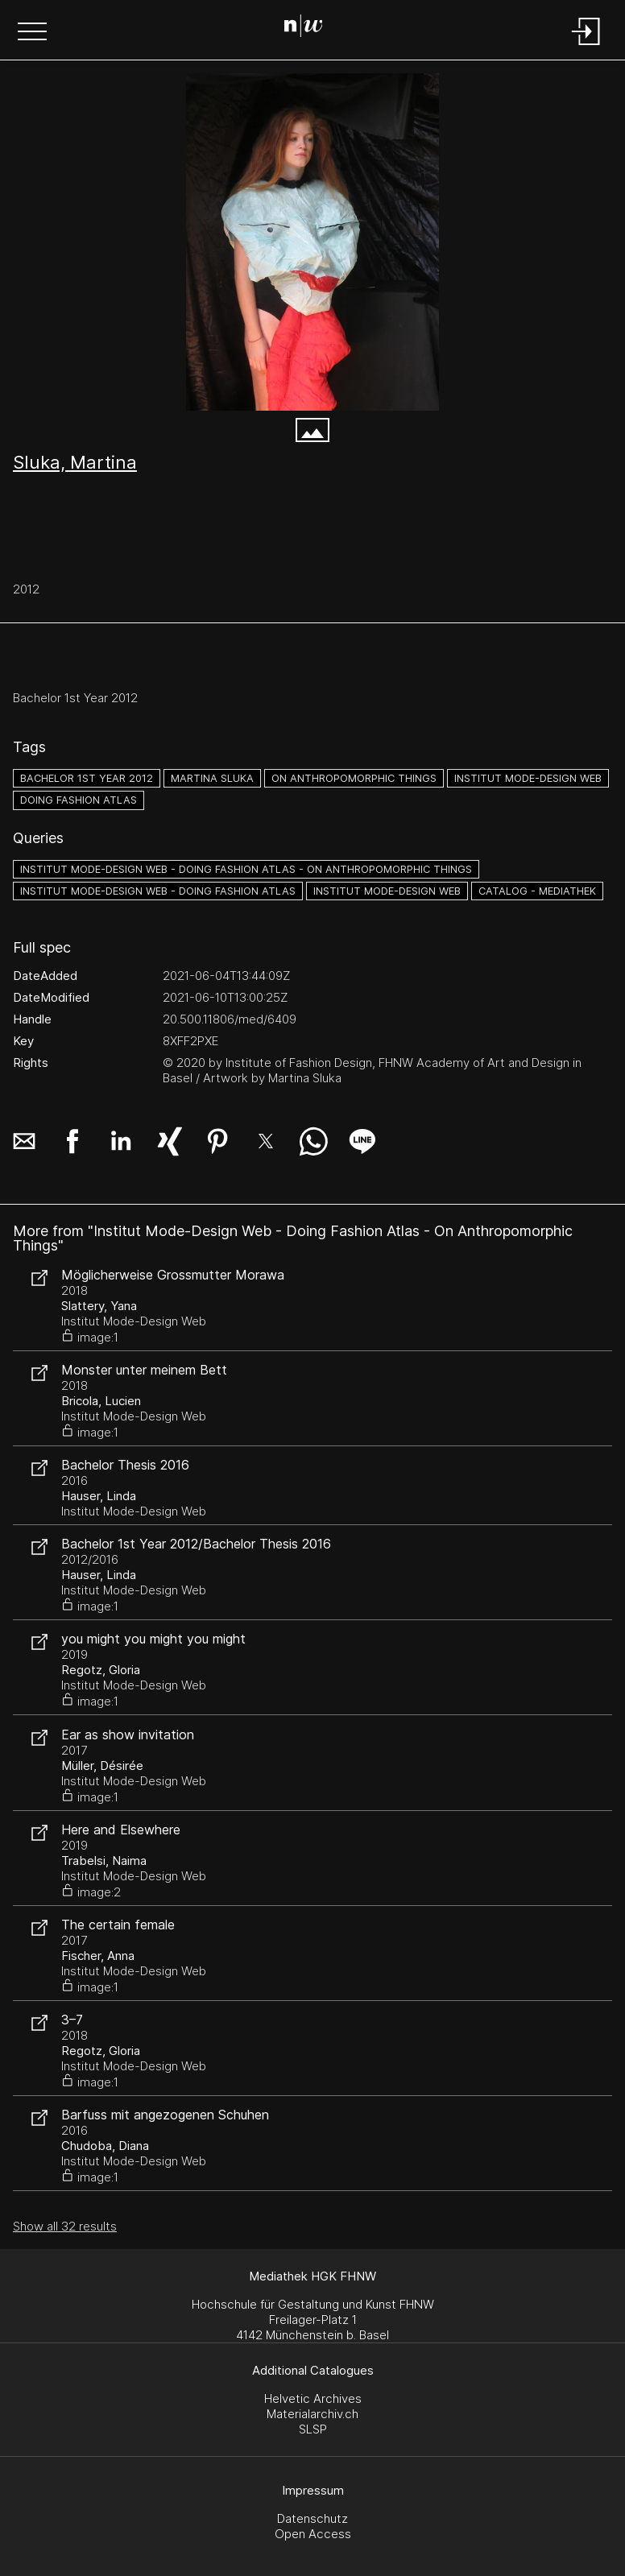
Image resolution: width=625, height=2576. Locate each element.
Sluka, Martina (75, 462)
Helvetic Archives (313, 2398)
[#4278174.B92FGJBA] (312, 242)
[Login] (586, 46)
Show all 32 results (65, 2226)
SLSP (313, 2429)
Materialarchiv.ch (312, 2413)
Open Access (313, 2533)
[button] (32, 33)
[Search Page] (309, 28)
